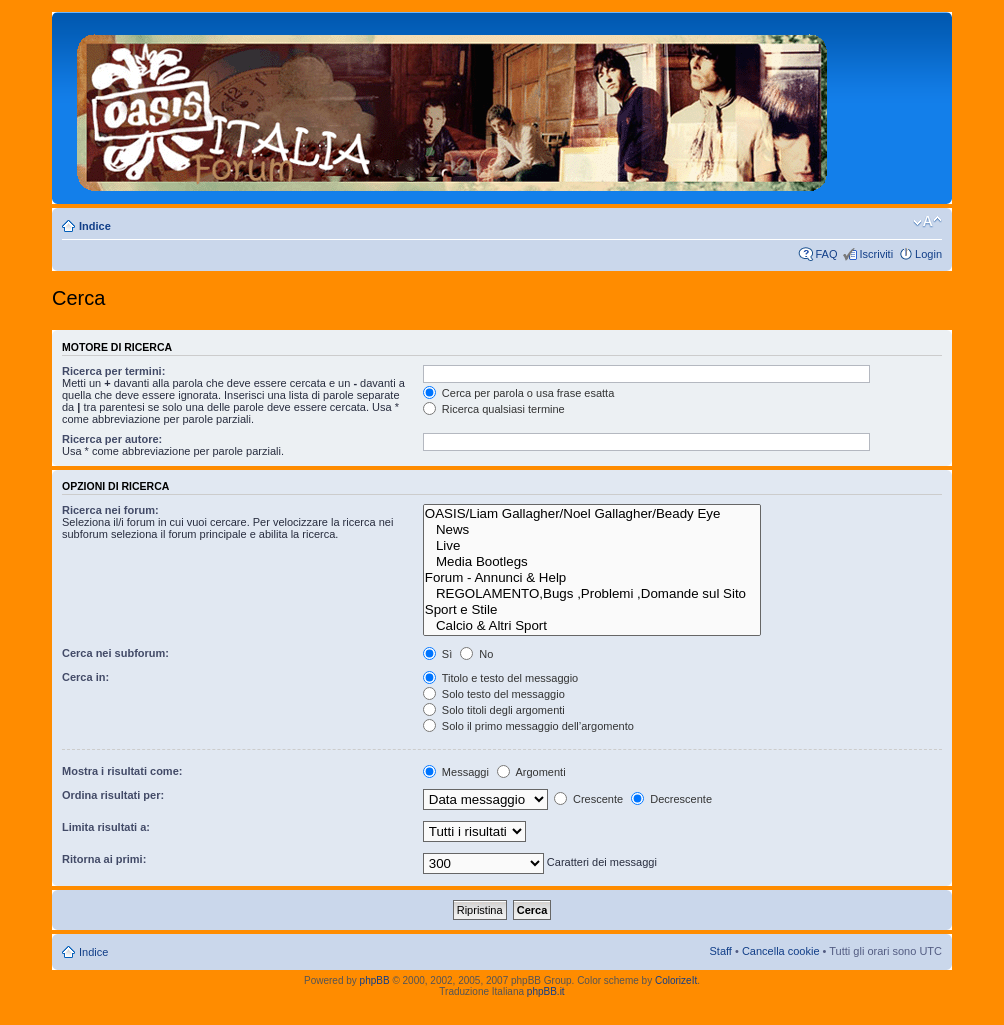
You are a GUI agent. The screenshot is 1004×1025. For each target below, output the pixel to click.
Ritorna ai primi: (104, 859)
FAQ (826, 254)
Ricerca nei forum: (110, 510)
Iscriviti (876, 254)
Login (928, 254)
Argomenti (531, 772)
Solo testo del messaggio (494, 694)
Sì (437, 654)
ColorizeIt (676, 980)
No (476, 654)
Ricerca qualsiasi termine (494, 409)
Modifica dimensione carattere (927, 222)
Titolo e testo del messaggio (500, 678)
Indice (95, 226)
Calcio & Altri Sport (592, 626)
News (592, 530)
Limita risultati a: (106, 827)
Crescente (588, 799)
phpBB (375, 980)
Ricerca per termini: (113, 371)
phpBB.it (546, 991)
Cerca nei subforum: (115, 653)
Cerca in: (85, 677)
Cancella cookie (781, 951)
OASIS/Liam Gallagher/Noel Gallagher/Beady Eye (592, 514)
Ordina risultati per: (113, 795)
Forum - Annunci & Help (592, 578)
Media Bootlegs (592, 562)
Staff (720, 951)
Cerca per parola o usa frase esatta (518, 393)
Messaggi (456, 772)
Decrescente (671, 799)
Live (592, 546)
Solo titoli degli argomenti (494, 710)
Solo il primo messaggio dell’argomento (528, 726)
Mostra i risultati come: (122, 771)
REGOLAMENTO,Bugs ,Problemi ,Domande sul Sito (592, 594)
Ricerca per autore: (112, 439)
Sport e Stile (592, 610)
